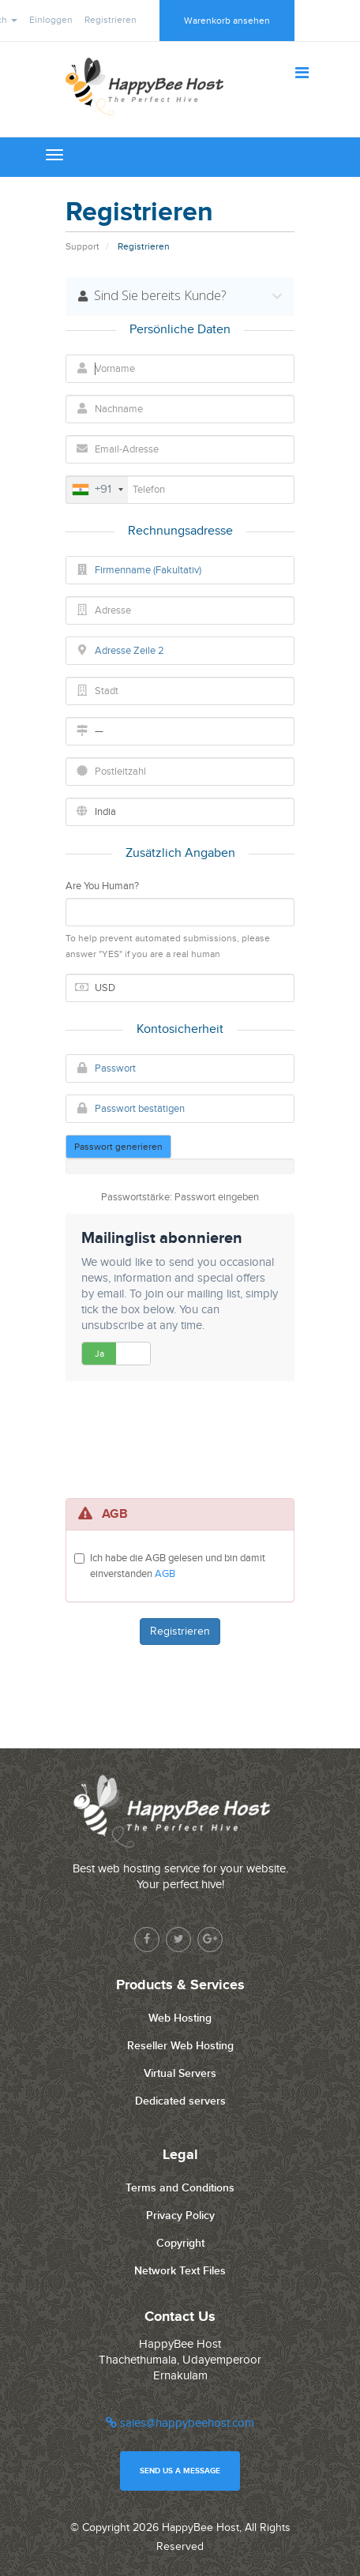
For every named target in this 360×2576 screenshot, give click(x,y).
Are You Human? (102, 886)
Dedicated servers (180, 2101)
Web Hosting (180, 2018)
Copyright (180, 2243)
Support (82, 246)
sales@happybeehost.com (180, 2423)
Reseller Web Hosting (180, 2045)
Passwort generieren (118, 1146)
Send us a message (180, 2471)
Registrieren (110, 19)
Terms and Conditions (180, 2188)
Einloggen (51, 19)
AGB (165, 1574)
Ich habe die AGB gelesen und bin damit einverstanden (177, 1566)
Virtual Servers (180, 2073)
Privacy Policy (180, 2215)
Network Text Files (180, 2270)
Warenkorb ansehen (227, 20)
